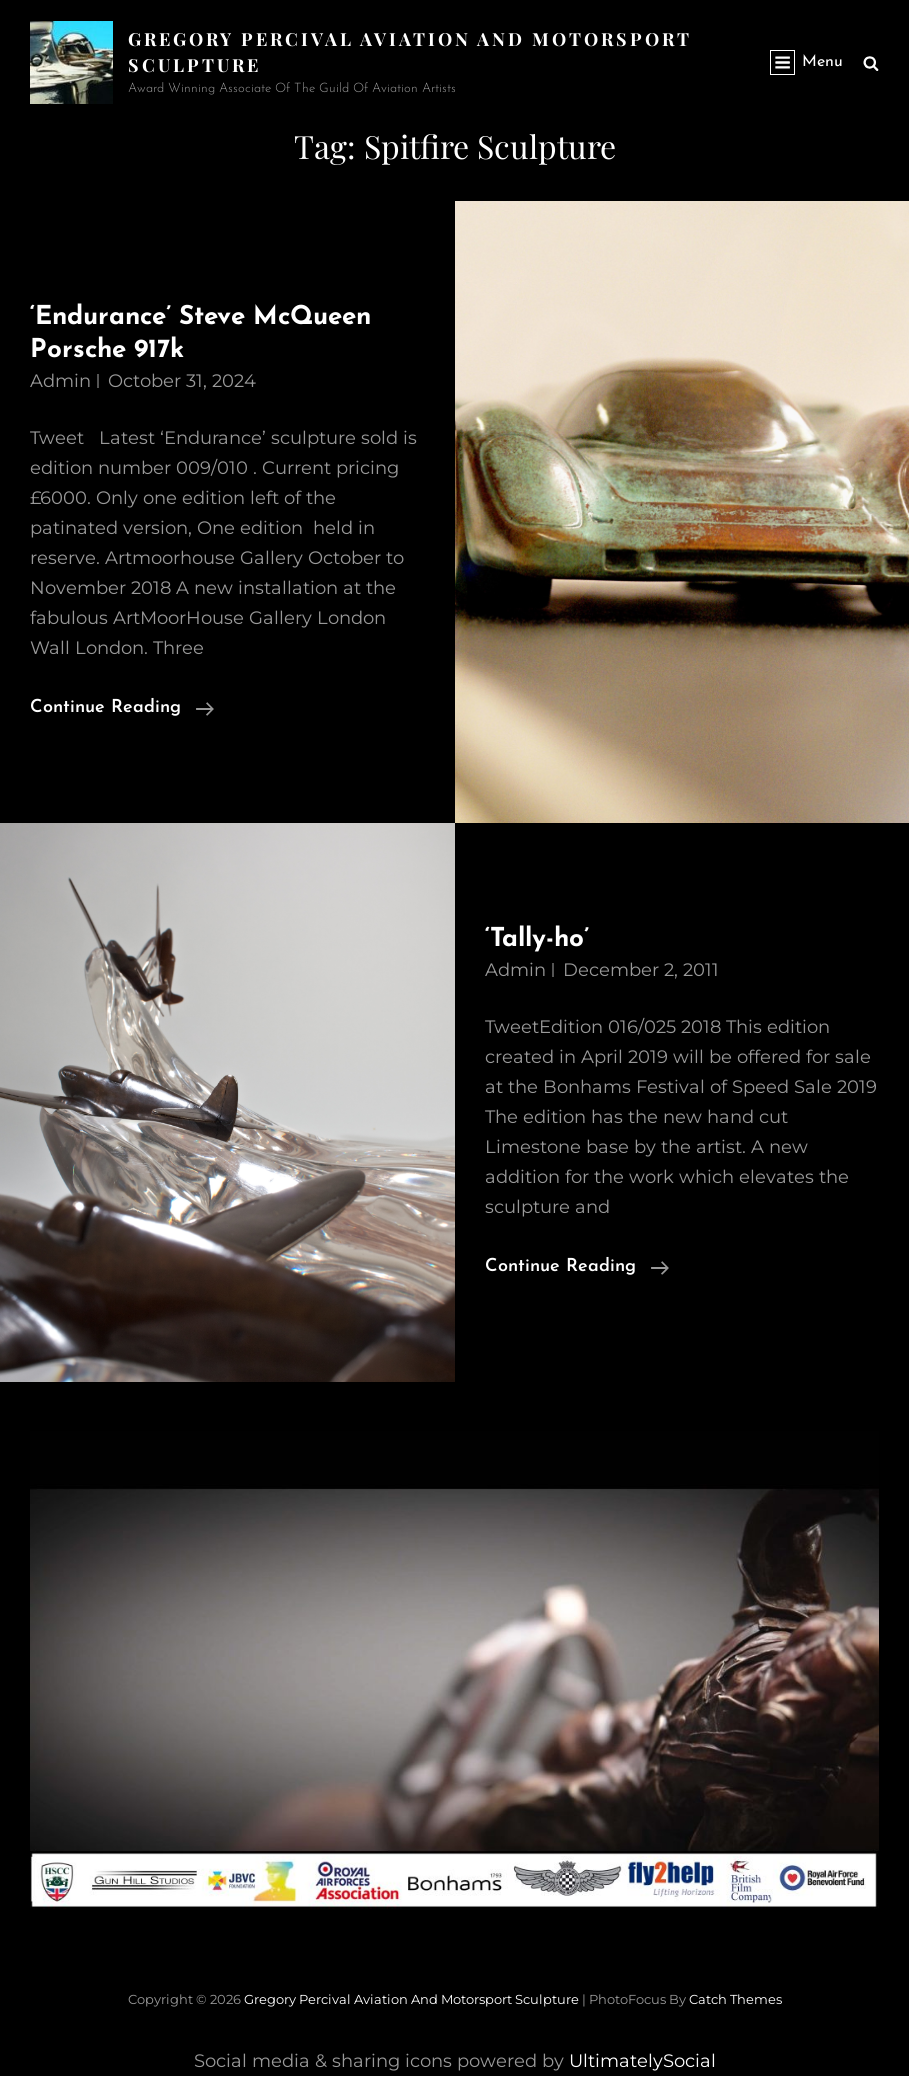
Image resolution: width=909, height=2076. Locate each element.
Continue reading (122, 708)
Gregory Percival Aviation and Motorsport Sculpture (411, 1999)
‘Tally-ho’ (537, 939)
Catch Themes (735, 1999)
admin (60, 381)
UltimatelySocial (642, 2061)
